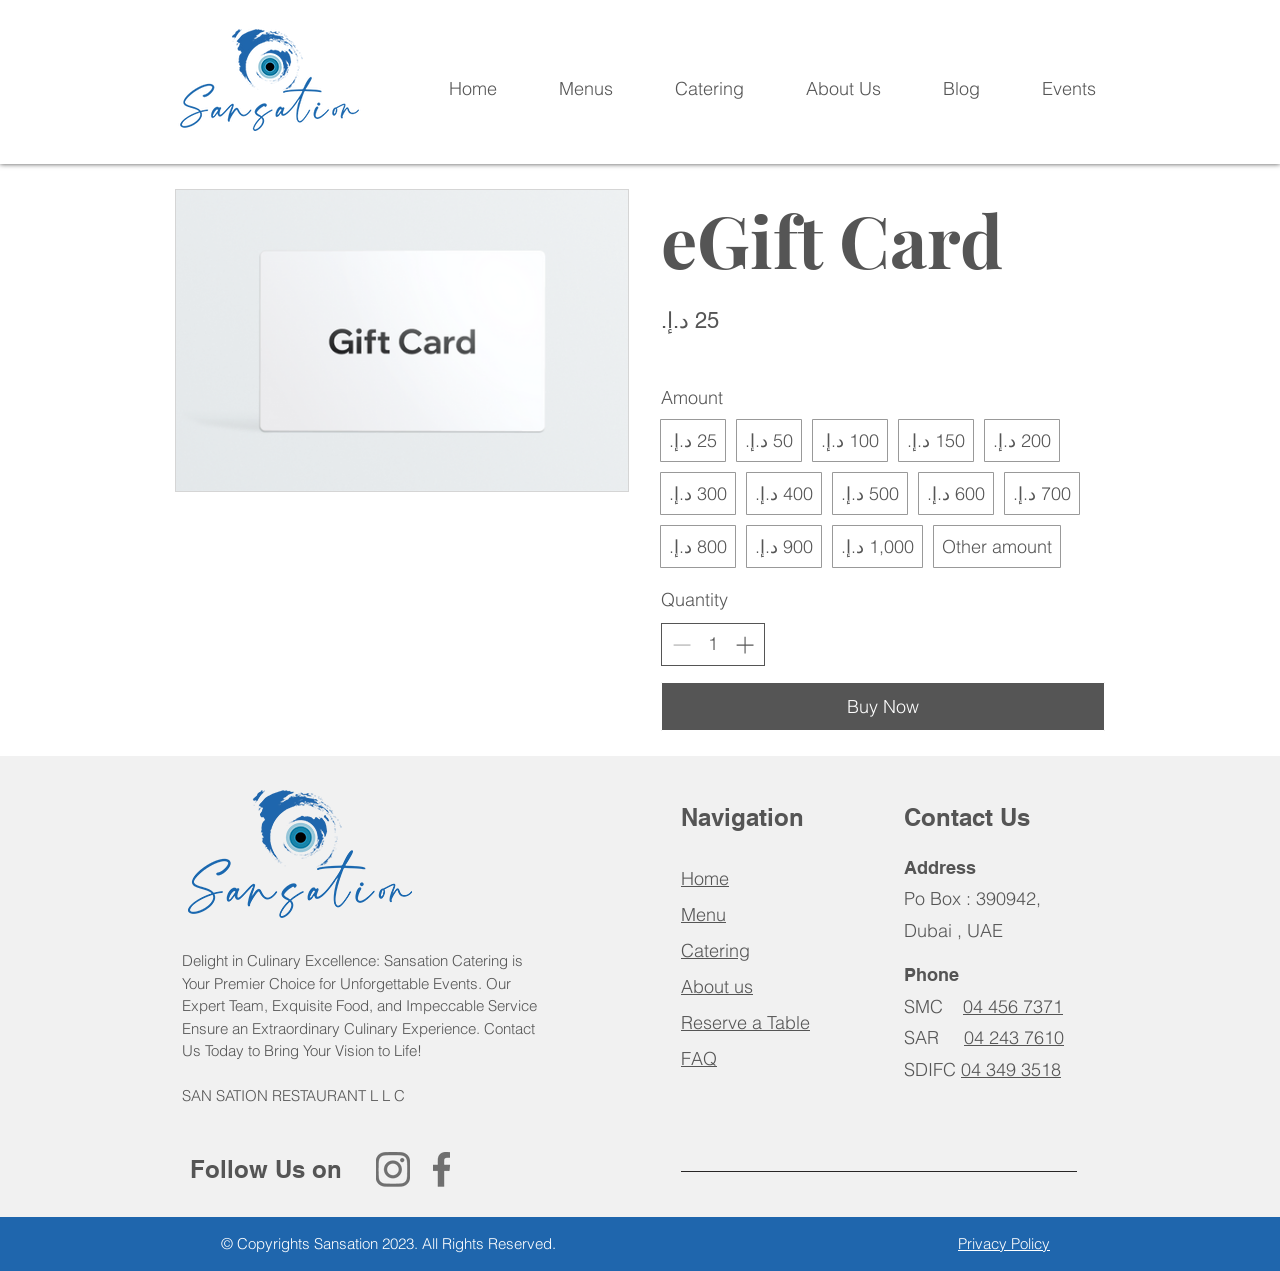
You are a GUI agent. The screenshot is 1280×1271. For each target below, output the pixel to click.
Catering (715, 950)
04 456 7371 (1013, 1006)
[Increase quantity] (744, 644)
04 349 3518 (1011, 1069)
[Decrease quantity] (681, 644)
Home (705, 878)
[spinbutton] (713, 643)
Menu (703, 914)
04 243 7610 (1014, 1037)
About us (717, 986)
